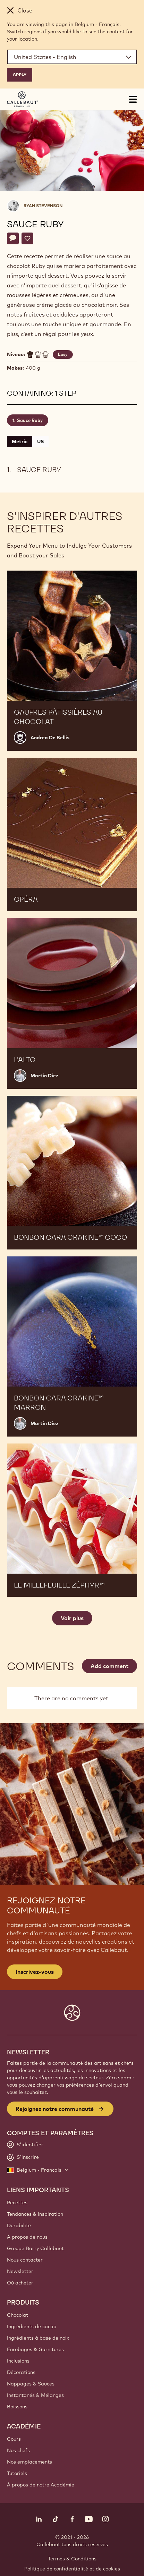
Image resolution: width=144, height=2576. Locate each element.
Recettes (17, 2202)
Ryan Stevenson (43, 205)
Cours (14, 2439)
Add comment (109, 1665)
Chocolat (17, 2315)
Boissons (17, 2407)
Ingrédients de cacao (31, 2326)
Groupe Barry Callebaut (35, 2248)
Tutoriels (17, 2473)
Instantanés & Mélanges (35, 2395)
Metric (19, 441)
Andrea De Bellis (50, 737)
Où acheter (20, 2283)
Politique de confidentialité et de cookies (72, 2569)
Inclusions (18, 2361)
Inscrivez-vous (35, 1971)
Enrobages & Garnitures (35, 2349)
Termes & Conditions (72, 2559)
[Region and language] (72, 57)
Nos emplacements (29, 2462)
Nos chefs (18, 2450)
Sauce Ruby (30, 420)
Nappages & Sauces (30, 2384)
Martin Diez (44, 1075)
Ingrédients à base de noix (38, 2338)
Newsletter (20, 2271)
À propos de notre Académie (40, 2485)
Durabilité (19, 2225)
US (40, 441)
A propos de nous (27, 2237)
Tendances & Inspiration (35, 2214)
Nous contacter (25, 2260)
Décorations (21, 2372)
